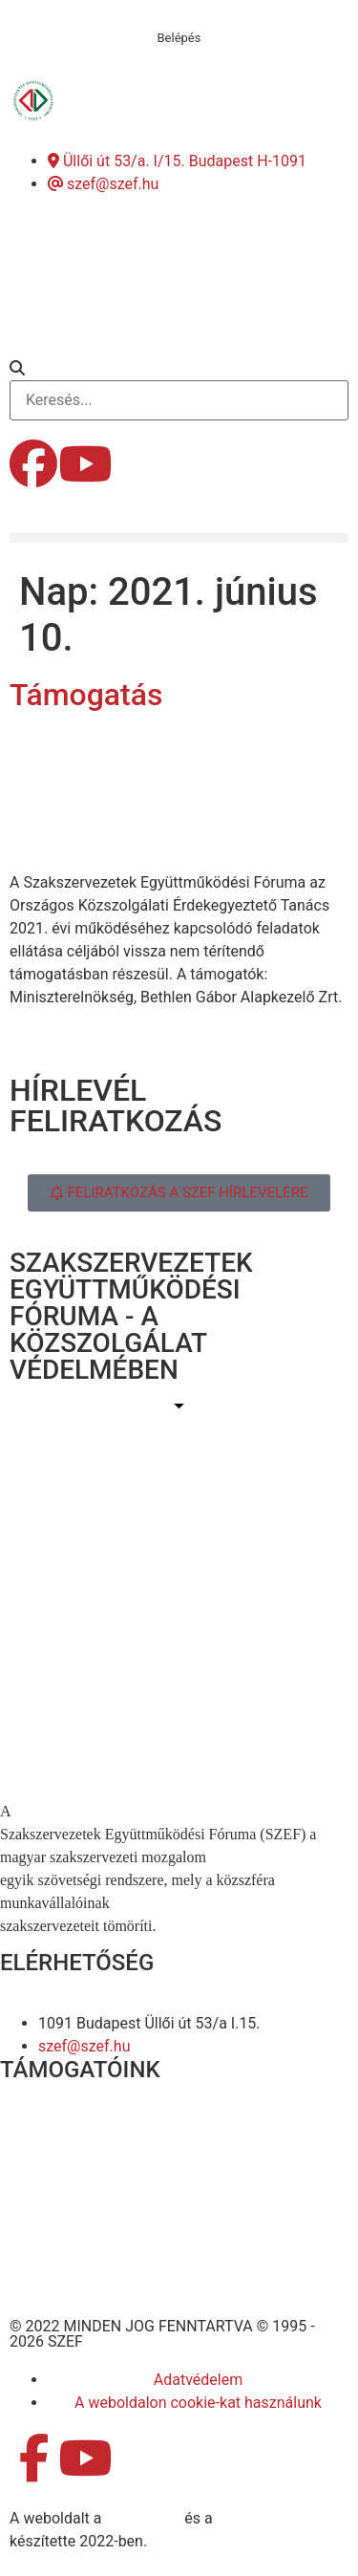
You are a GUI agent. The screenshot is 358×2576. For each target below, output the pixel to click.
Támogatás (86, 694)
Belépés (179, 38)
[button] (179, 368)
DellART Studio (267, 2518)
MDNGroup (142, 2518)
